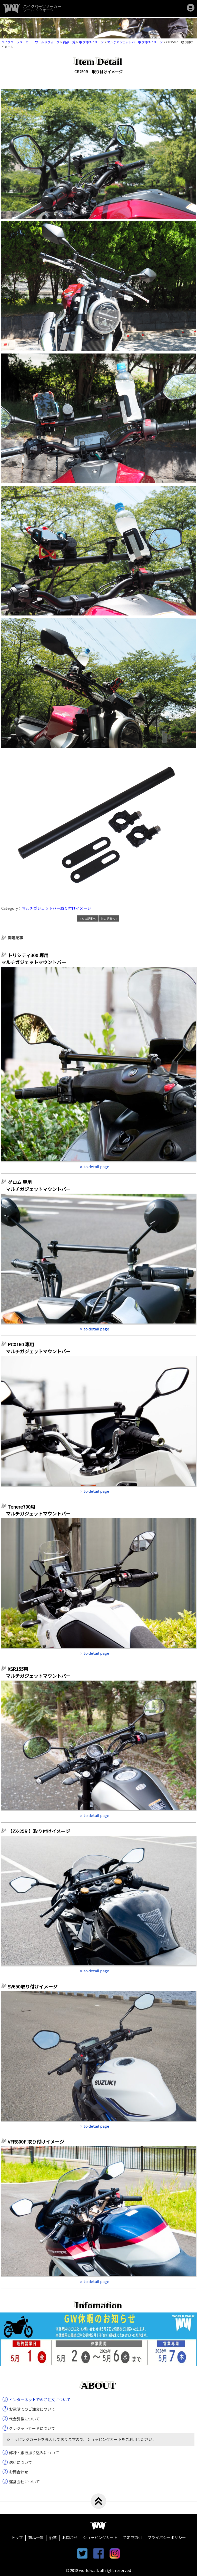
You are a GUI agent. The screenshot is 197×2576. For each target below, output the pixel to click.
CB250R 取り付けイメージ (98, 71)
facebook (98, 2553)
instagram (115, 2553)
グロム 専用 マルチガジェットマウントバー (36, 1185)
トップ (17, 2537)
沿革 (53, 2537)
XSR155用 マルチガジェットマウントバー (36, 1672)
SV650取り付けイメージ (32, 1986)
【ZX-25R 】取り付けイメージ (39, 1831)
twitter (82, 2553)
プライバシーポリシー (166, 2537)
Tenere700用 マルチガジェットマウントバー (36, 1510)
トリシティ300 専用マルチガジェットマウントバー (33, 958)
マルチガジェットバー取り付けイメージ (56, 908)
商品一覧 (36, 2537)
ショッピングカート (100, 2537)
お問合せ (69, 2537)
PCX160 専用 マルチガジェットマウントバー (36, 1348)
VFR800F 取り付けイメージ (36, 2141)
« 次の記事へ (88, 918)
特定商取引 (132, 2537)
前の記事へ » (109, 918)
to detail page (96, 1166)
